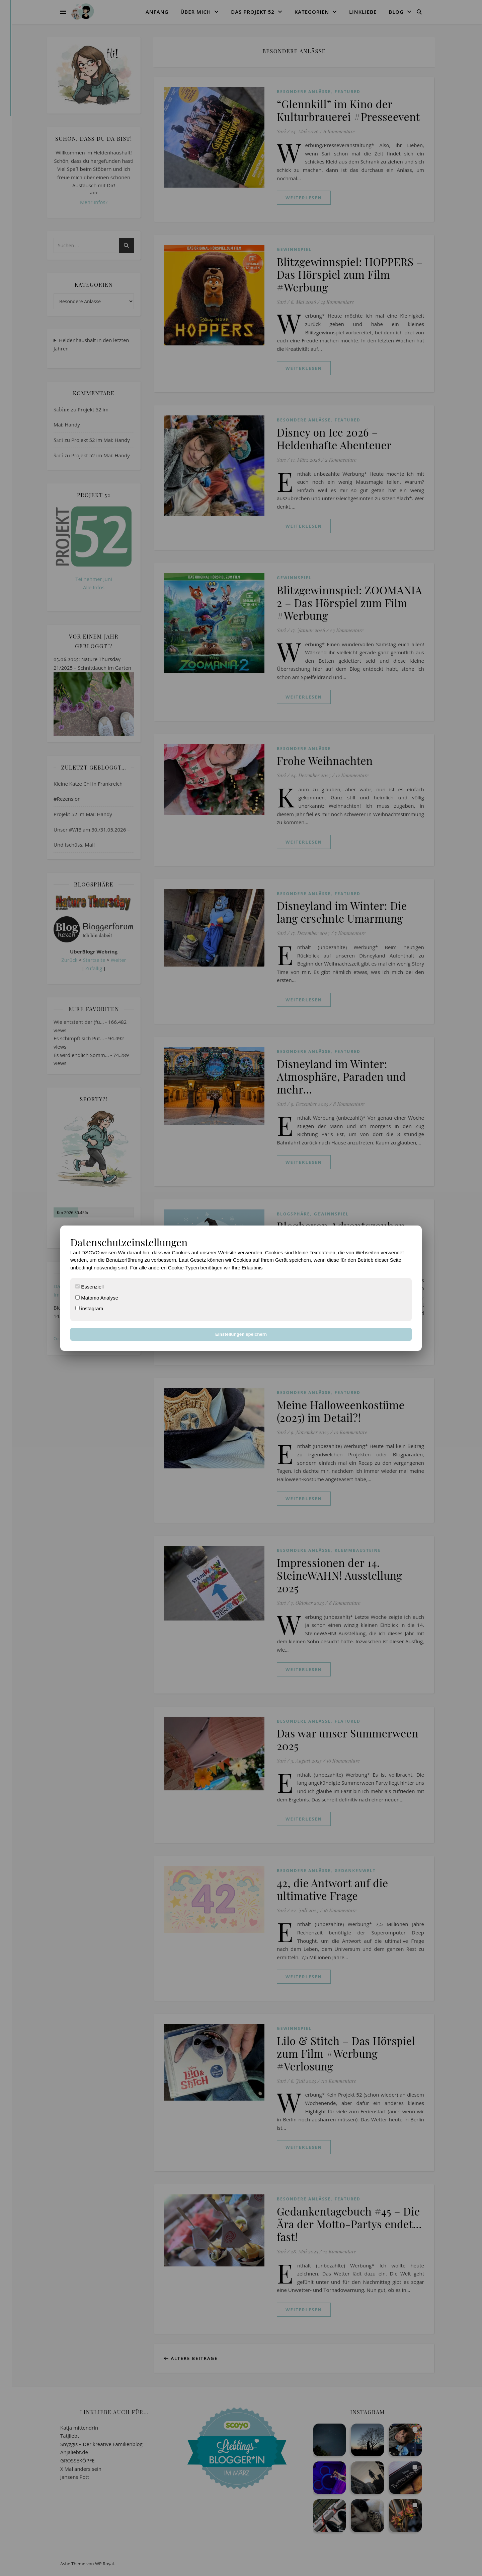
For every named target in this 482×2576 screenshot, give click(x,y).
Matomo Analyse (96, 1298)
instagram (89, 1308)
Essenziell (89, 1287)
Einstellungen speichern (241, 1334)
